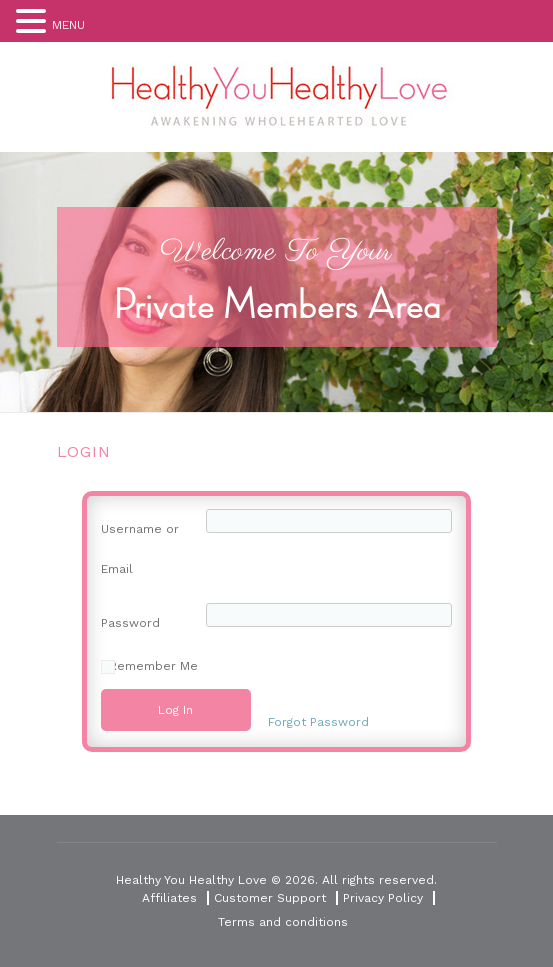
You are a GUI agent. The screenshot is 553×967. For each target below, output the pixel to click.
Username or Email (140, 549)
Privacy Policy (383, 898)
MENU (68, 25)
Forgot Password (318, 722)
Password (130, 623)
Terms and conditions (283, 922)
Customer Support (270, 898)
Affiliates (169, 898)
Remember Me (153, 666)
